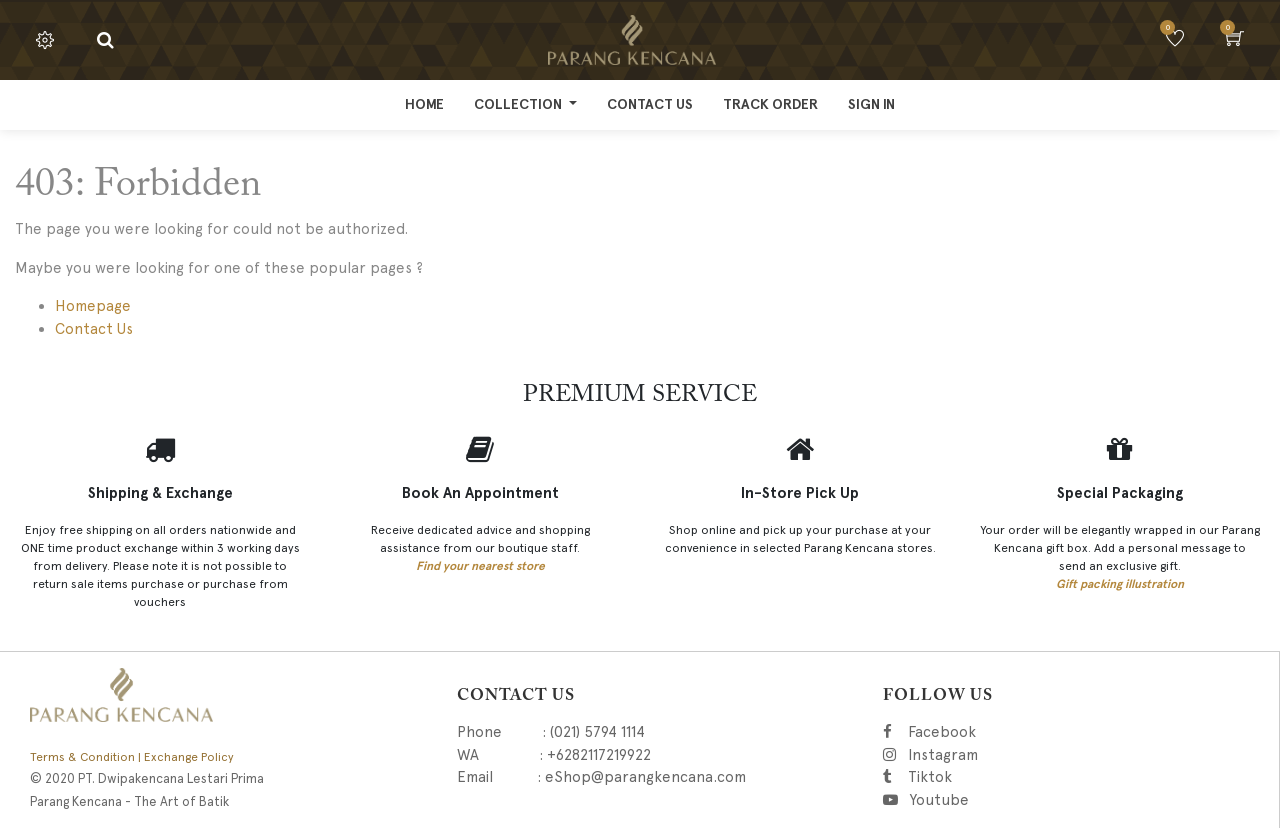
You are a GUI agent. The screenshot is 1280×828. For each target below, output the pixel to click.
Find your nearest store (480, 566)
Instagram (1044, 755)
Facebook (969, 732)
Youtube (938, 800)
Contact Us (94, 329)
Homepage (93, 306)
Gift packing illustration (1120, 584)
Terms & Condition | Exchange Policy (132, 757)
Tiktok (1019, 777)
